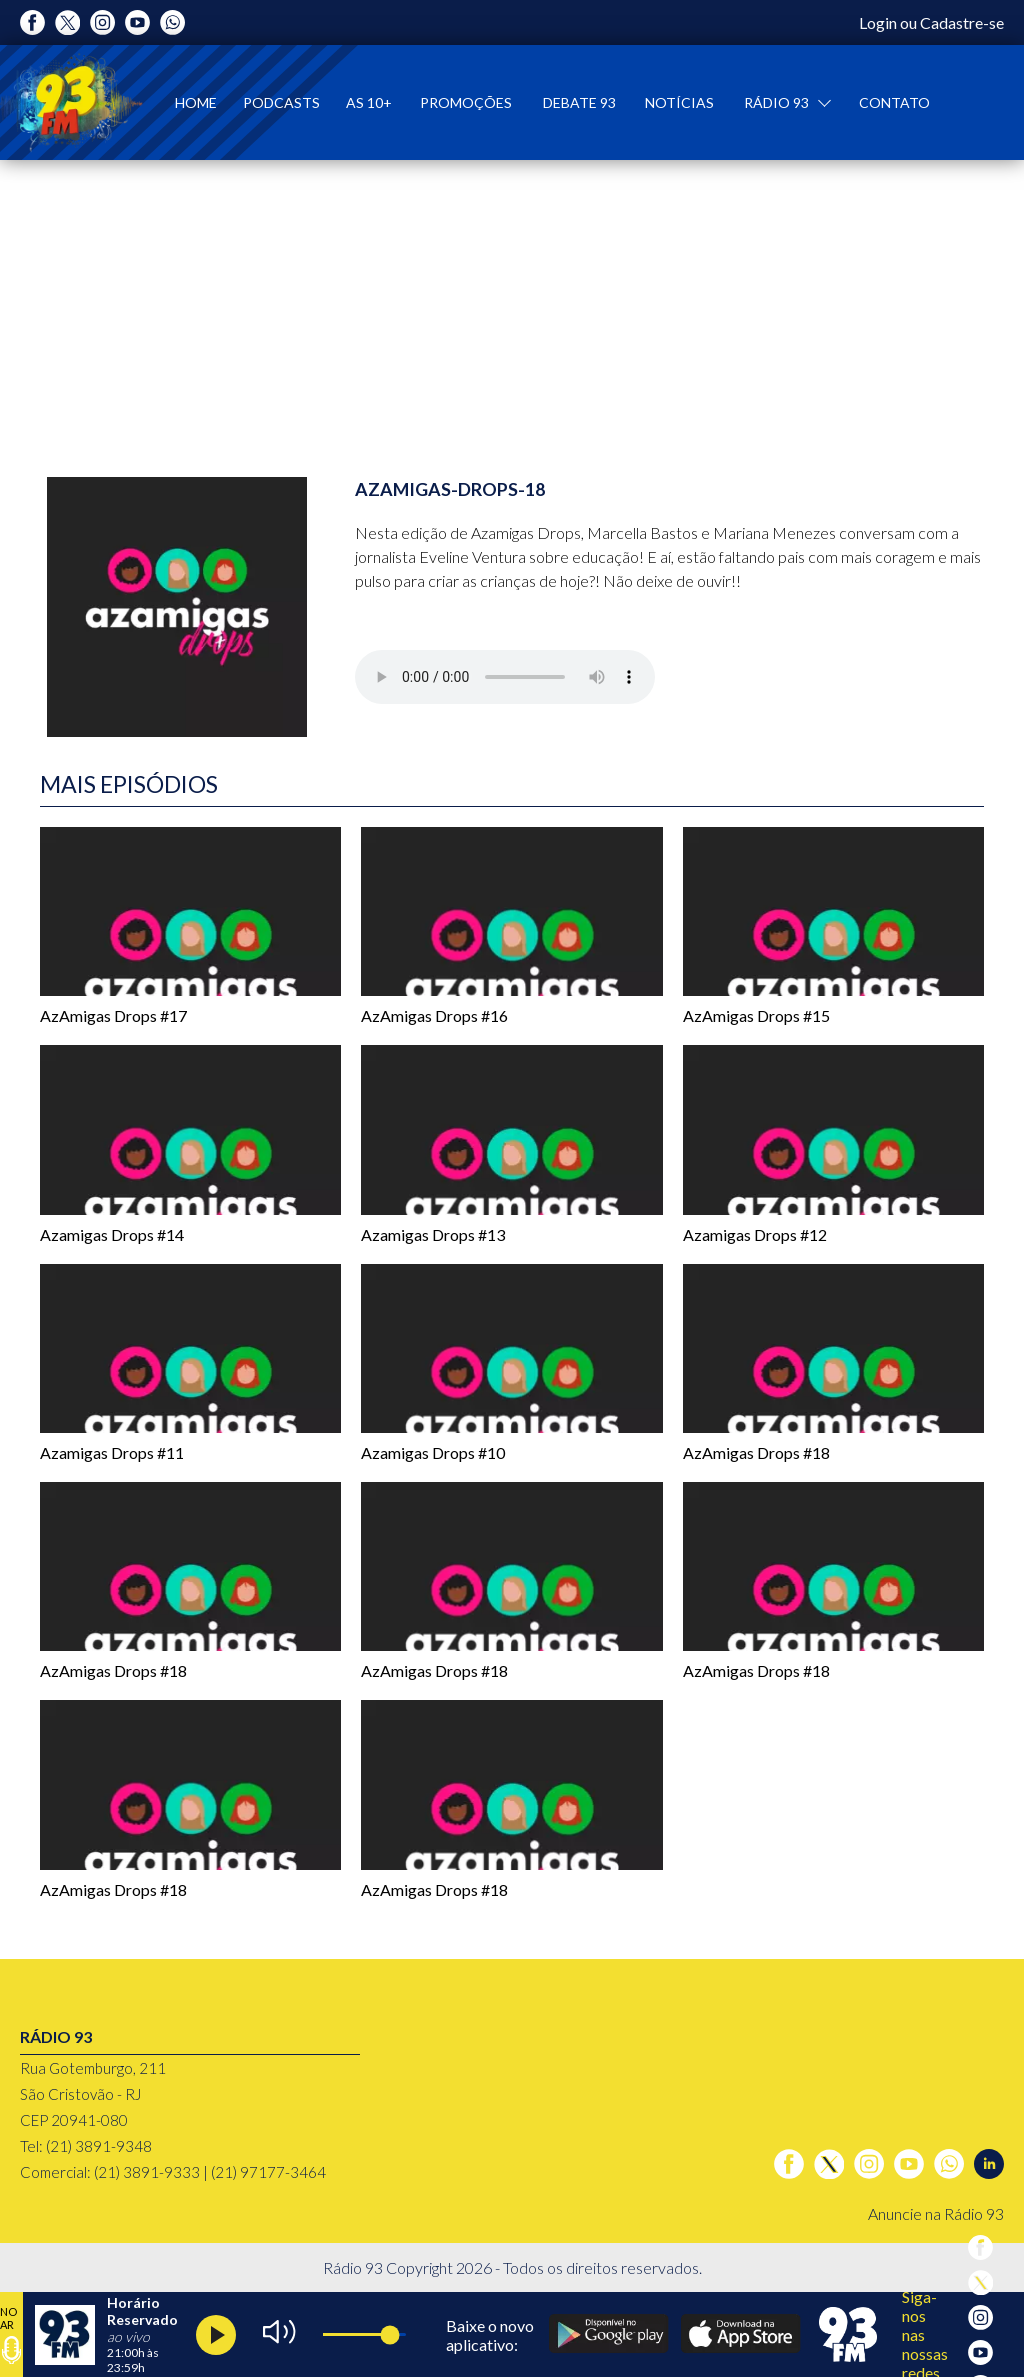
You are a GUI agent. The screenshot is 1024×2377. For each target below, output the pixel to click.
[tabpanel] (512, 303)
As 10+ (369, 102)
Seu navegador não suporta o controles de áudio (505, 677)
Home (196, 102)
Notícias (679, 102)
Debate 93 (579, 102)
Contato (894, 102)
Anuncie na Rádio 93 (936, 2213)
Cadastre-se (962, 22)
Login (878, 22)
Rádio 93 (778, 102)
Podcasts (281, 102)
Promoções (466, 102)
